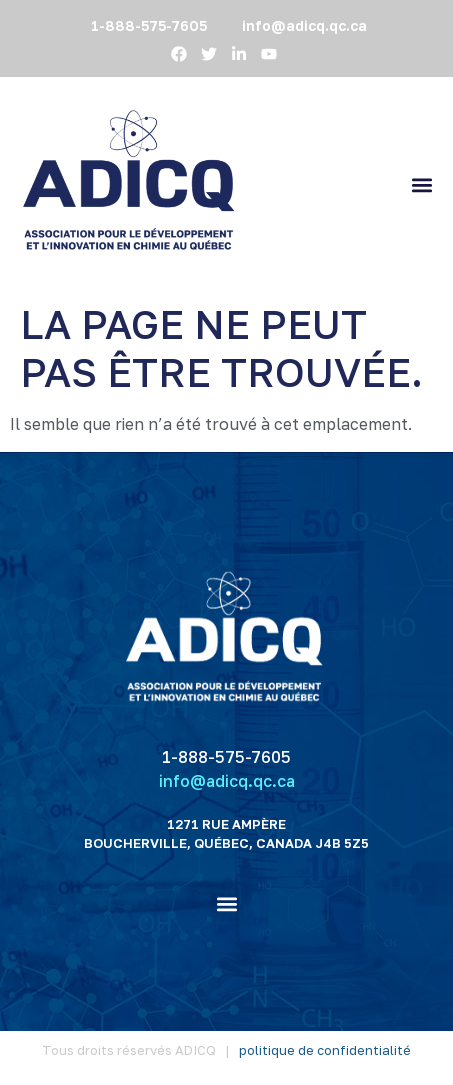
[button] (421, 184)
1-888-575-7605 (226, 757)
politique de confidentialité (325, 1050)
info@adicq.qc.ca (227, 781)
